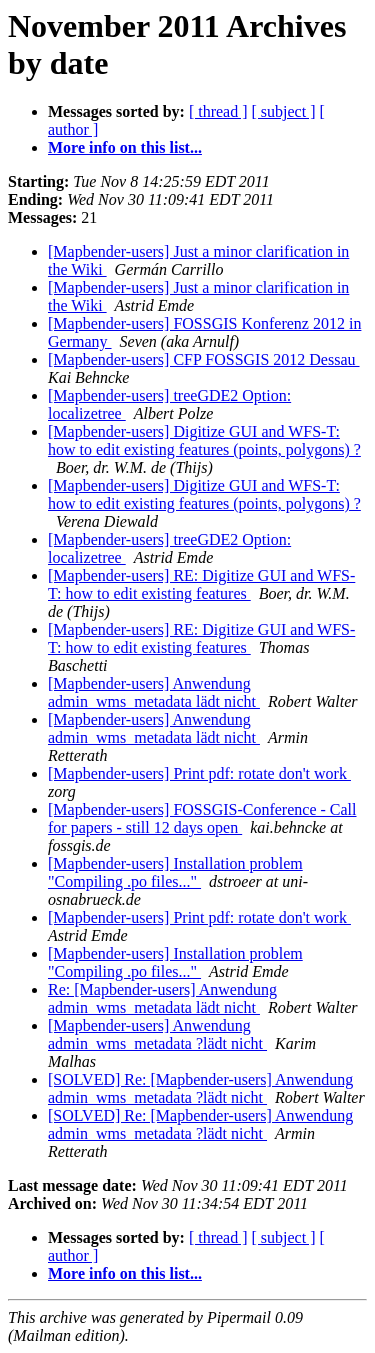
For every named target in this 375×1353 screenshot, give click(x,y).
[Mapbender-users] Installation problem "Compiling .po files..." (175, 872)
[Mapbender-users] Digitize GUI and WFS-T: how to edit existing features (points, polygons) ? (204, 440)
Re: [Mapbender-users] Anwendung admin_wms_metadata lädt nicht (162, 998)
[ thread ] (218, 111)
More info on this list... (125, 147)
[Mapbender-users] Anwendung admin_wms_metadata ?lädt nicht (157, 1034)
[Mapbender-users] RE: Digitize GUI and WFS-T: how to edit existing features (201, 584)
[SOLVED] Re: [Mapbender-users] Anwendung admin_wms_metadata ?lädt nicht (200, 1088)
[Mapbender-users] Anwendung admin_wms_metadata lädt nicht (154, 692)
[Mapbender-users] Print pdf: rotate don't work (199, 773)
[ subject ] (284, 111)
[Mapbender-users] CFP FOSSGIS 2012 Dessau (204, 359)
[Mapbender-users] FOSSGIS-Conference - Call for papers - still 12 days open (202, 818)
